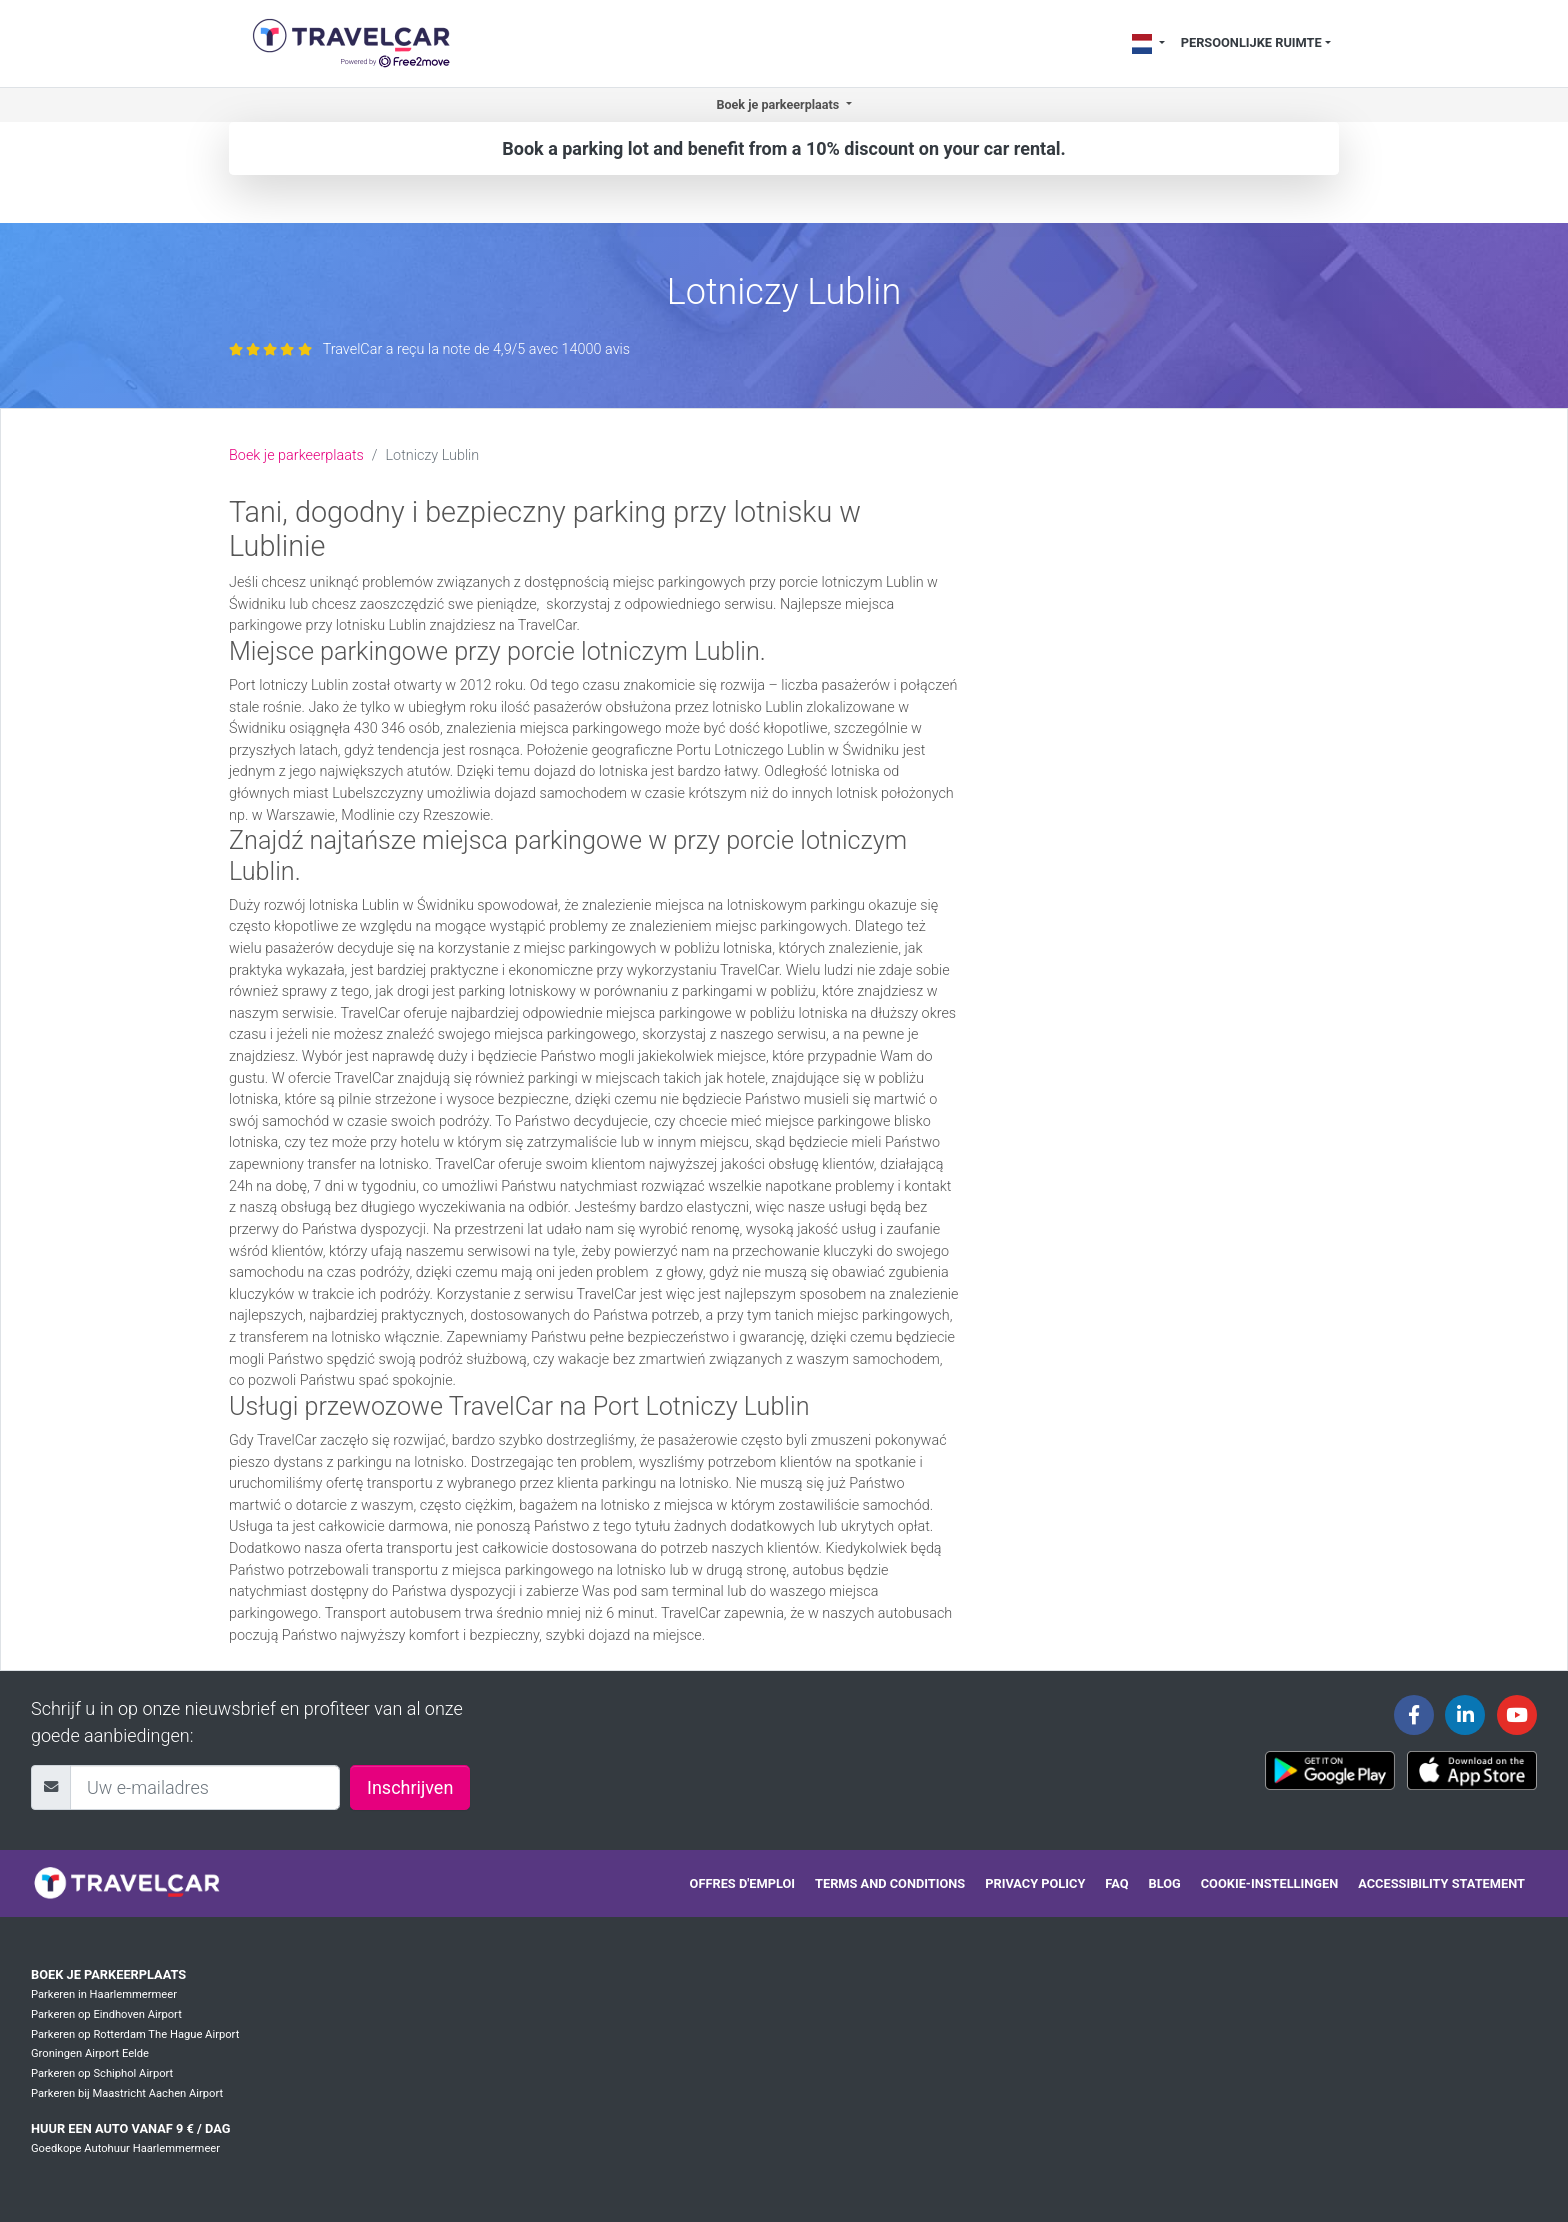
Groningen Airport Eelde (90, 2053)
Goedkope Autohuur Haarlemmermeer (125, 2148)
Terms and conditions (890, 1883)
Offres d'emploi (742, 1883)
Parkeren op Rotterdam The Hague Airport (135, 2034)
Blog (1165, 1883)
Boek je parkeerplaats (296, 455)
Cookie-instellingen (1270, 1883)
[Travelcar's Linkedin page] (1465, 1715)
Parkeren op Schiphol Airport (102, 2073)
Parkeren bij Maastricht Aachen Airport (127, 2093)
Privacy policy (1035, 1883)
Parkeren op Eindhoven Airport (106, 2014)
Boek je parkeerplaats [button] (779, 104)
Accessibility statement (1441, 1883)
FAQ (1116, 1883)
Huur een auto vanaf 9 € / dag (130, 2128)
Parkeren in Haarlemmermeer (104, 1994)
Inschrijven (410, 1787)
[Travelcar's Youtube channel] (1517, 1715)
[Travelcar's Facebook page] (1414, 1715)
